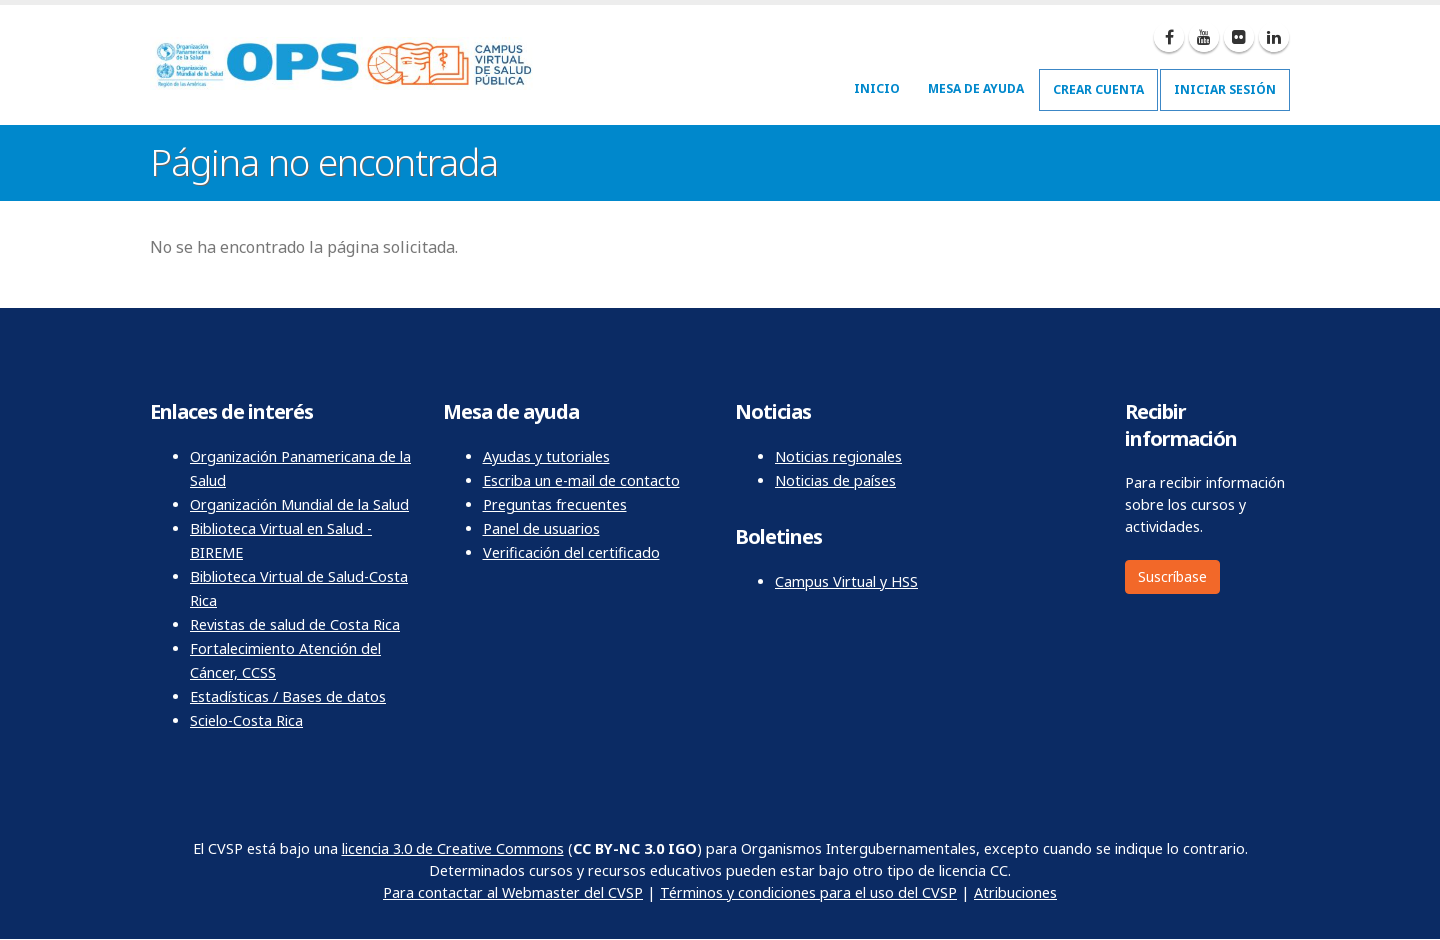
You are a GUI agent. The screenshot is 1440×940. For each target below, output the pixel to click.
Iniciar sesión (1225, 89)
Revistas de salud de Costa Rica (295, 624)
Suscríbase (1172, 576)
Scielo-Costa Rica (246, 720)
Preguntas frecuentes (555, 504)
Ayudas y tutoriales (546, 456)
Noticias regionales (838, 456)
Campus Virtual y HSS (846, 581)
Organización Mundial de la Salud (299, 504)
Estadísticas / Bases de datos (288, 696)
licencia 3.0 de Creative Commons (453, 848)
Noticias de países (835, 480)
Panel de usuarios (541, 528)
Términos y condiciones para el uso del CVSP (808, 892)
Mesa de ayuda (976, 88)
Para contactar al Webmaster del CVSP (513, 892)
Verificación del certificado (571, 552)
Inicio (877, 88)
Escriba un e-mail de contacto (581, 480)
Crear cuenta (1098, 89)
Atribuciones (1015, 892)
